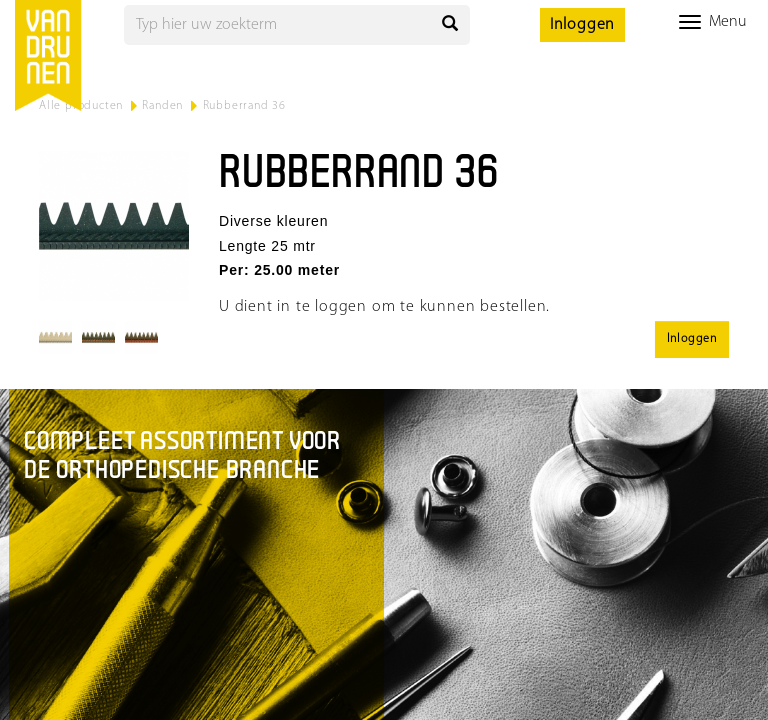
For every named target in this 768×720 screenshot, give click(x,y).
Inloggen (582, 25)
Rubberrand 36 (244, 106)
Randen (162, 106)
